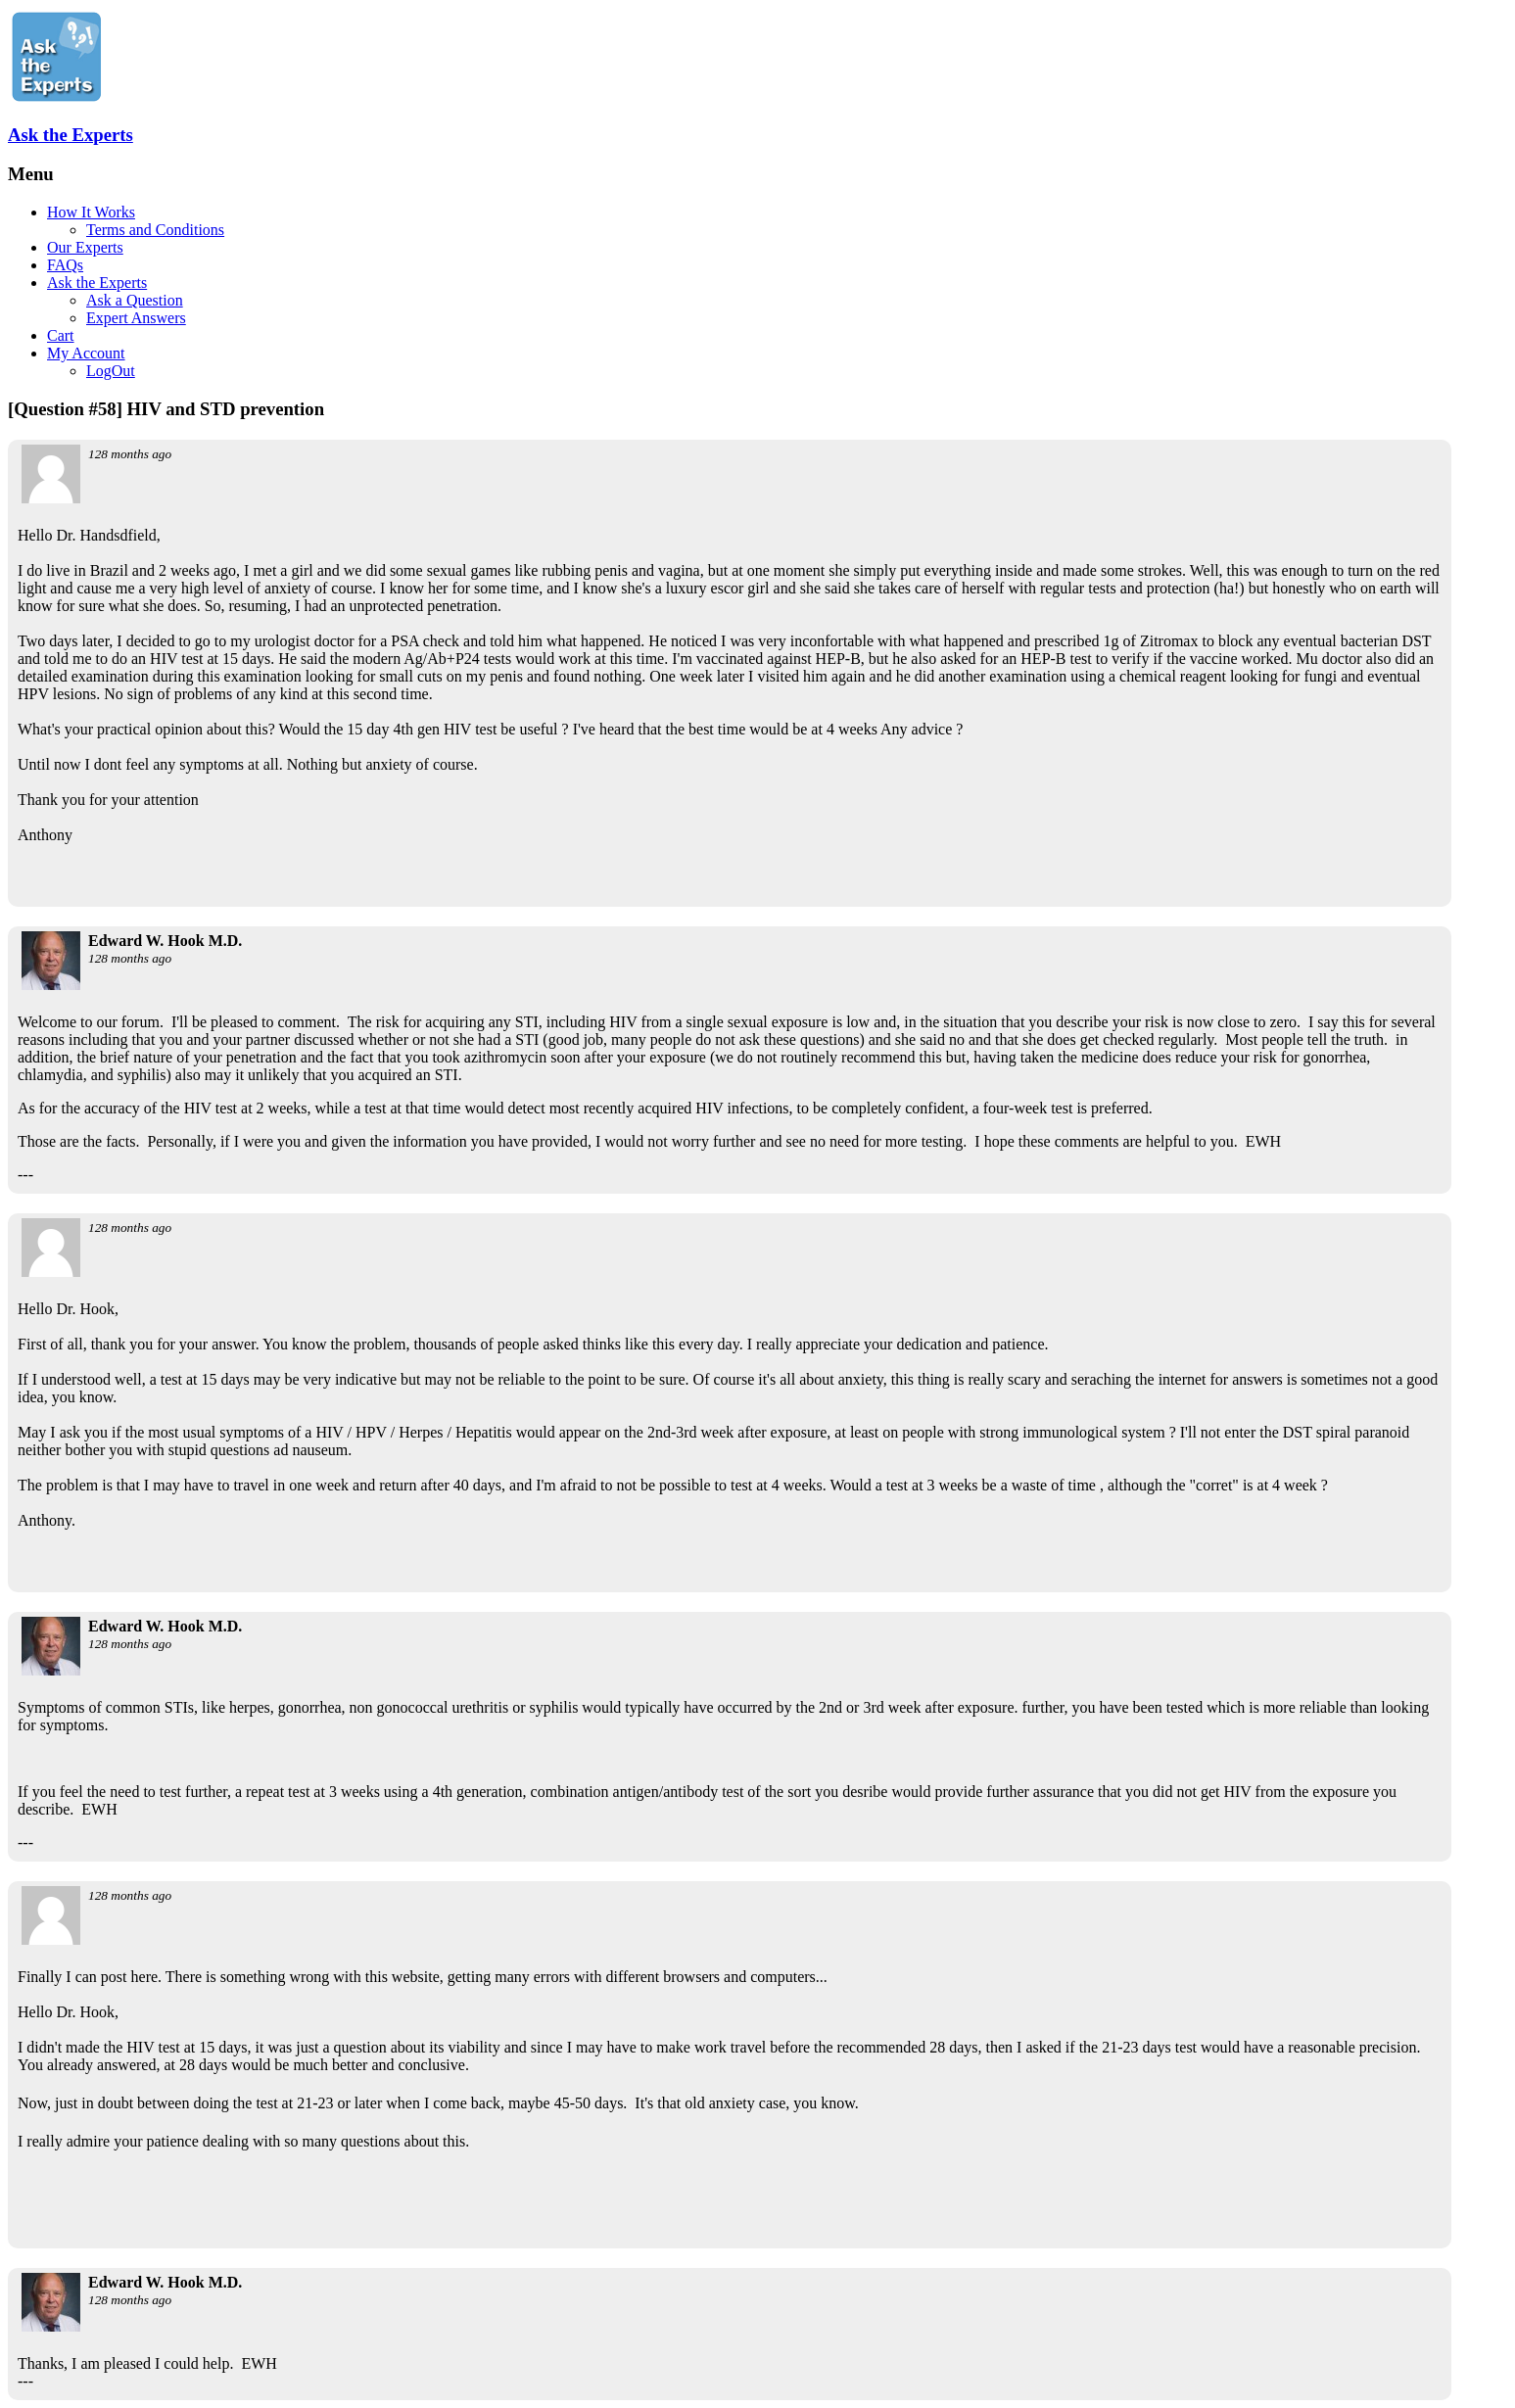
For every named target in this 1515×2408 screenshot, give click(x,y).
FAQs (65, 265)
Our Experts (85, 247)
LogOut (110, 370)
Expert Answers (136, 317)
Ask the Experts (70, 134)
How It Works (91, 212)
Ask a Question (134, 300)
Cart (60, 335)
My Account (86, 353)
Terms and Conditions (155, 229)
